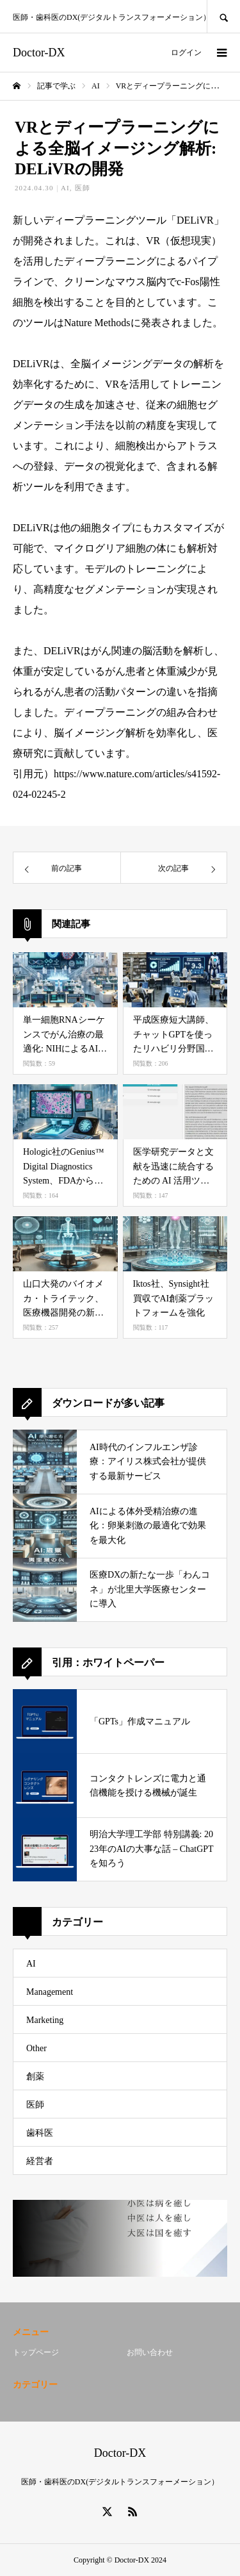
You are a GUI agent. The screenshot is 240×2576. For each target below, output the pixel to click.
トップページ (36, 2352)
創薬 (35, 2076)
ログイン (186, 52)
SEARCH (223, 16)
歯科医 (39, 2133)
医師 (82, 188)
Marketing (44, 2020)
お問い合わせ (150, 2352)
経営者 (39, 2161)
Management (49, 1992)
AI (65, 188)
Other (36, 2048)
